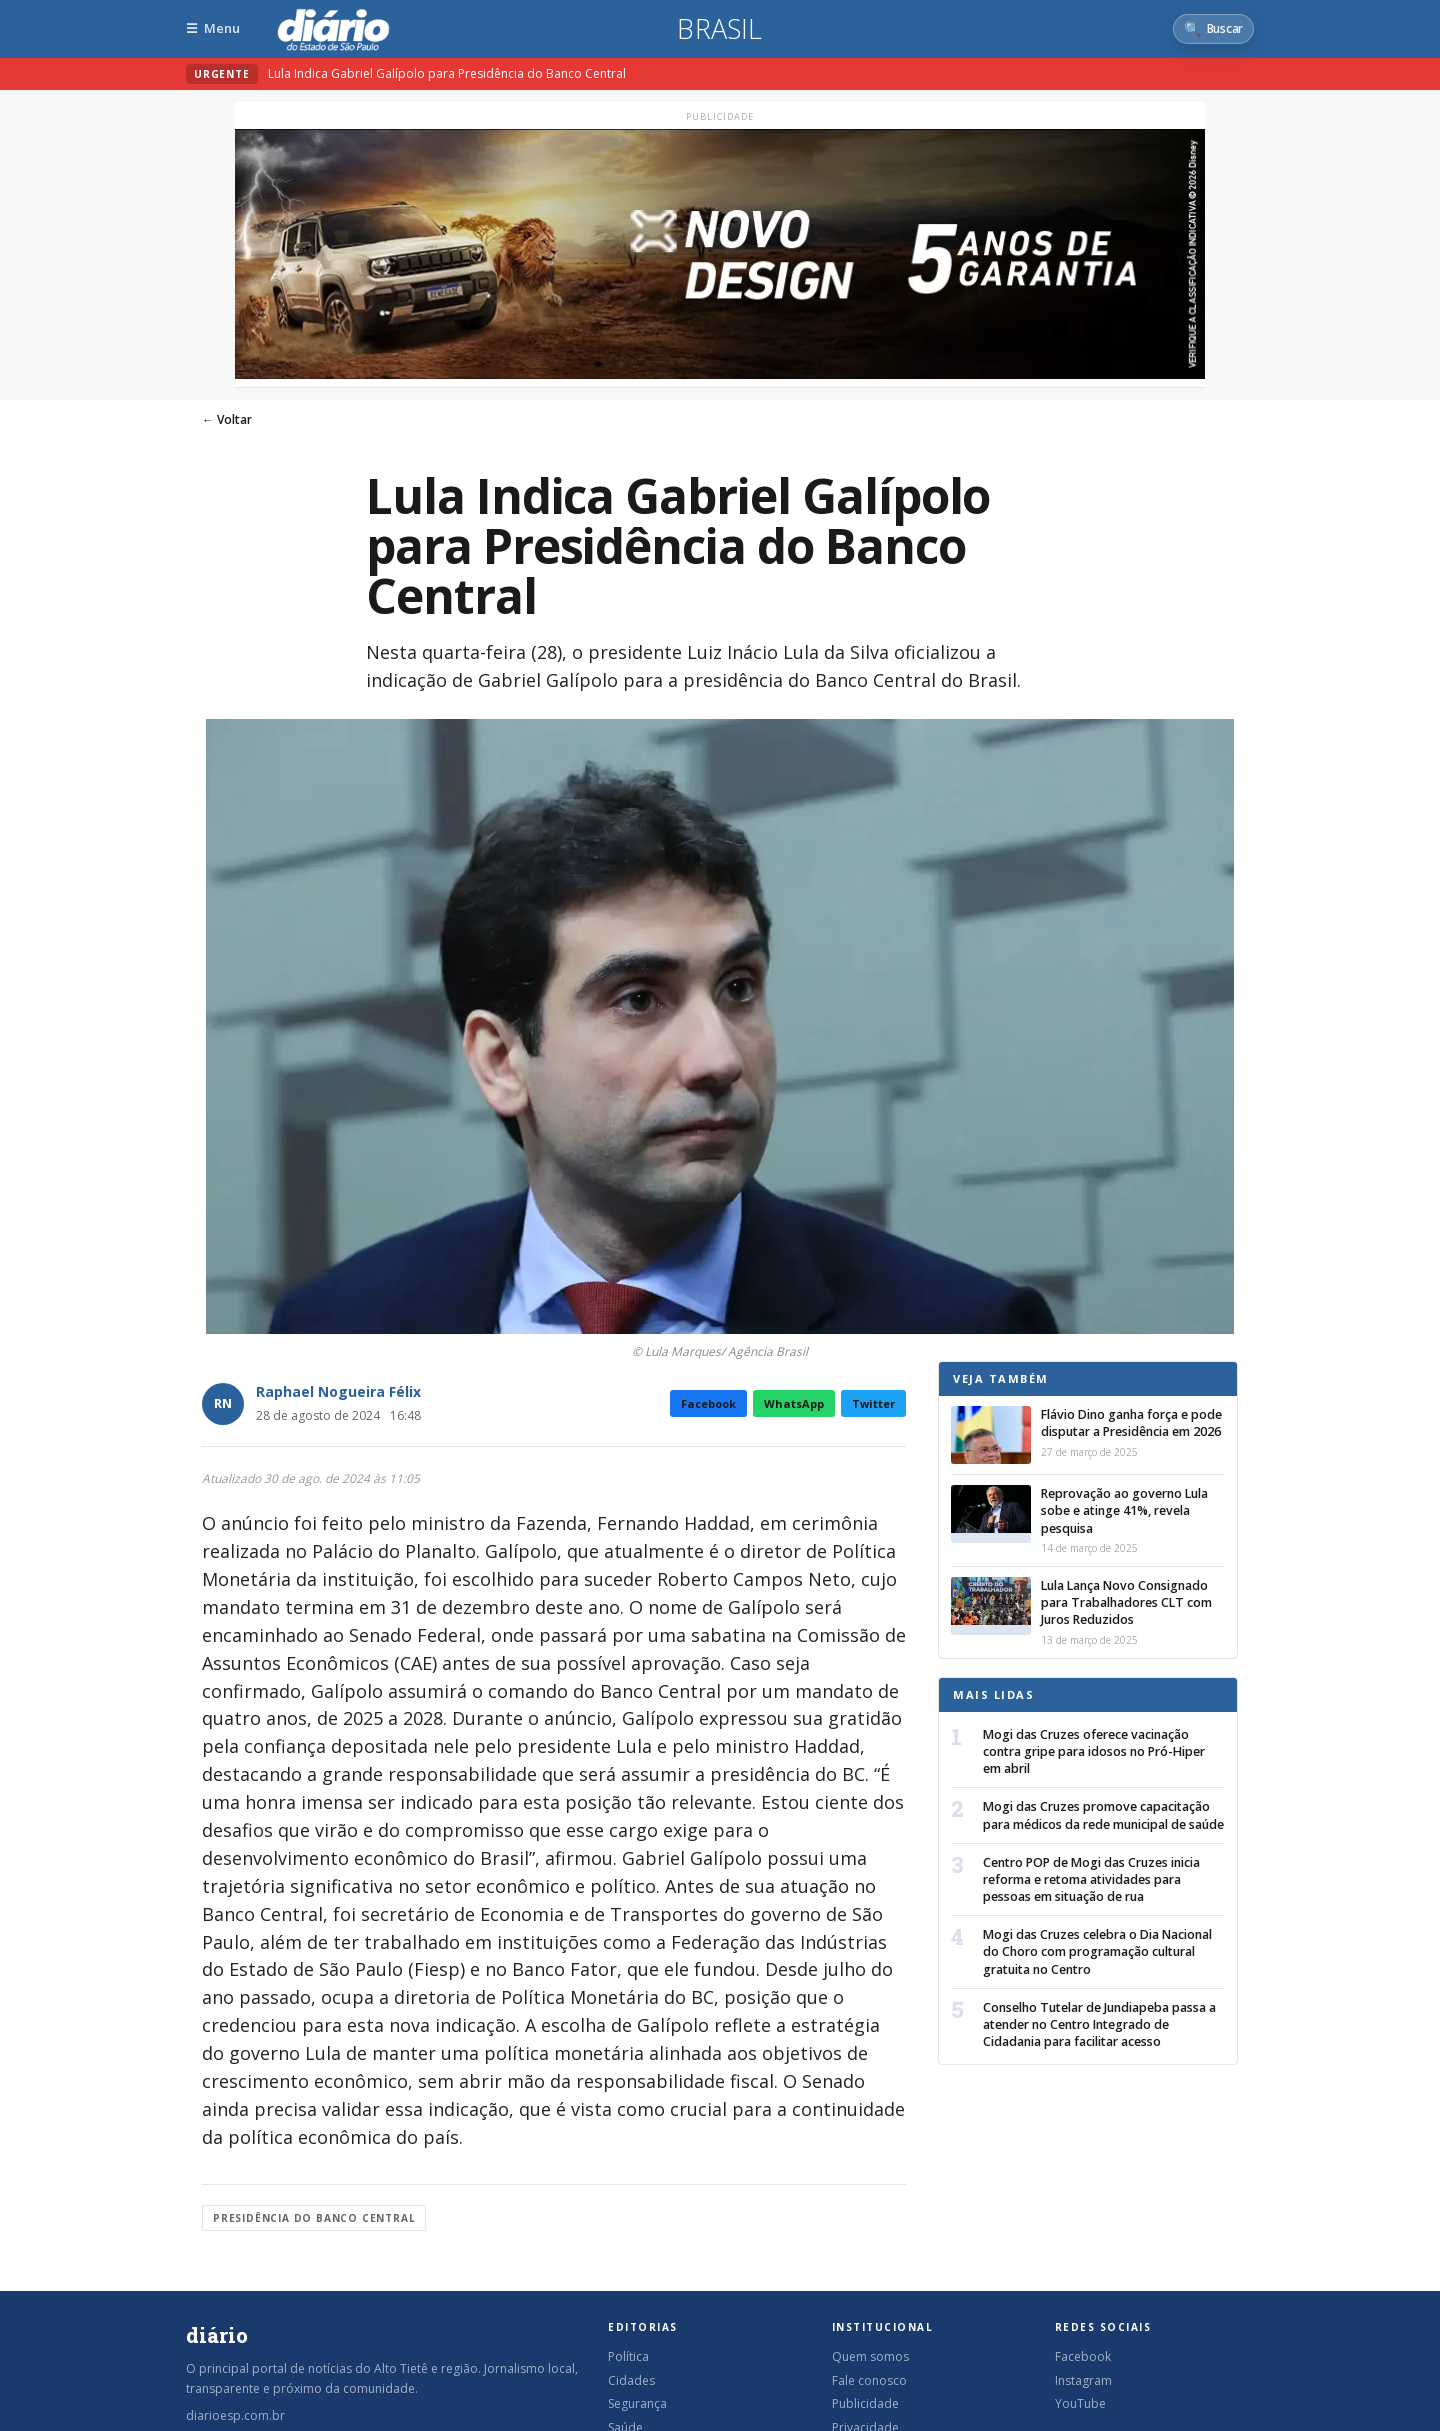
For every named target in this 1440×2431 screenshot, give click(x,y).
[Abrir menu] (213, 28)
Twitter (873, 1403)
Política (628, 2356)
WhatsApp (794, 1403)
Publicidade (865, 2403)
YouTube (1080, 2403)
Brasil (719, 29)
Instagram (1083, 2380)
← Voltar (227, 419)
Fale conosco (869, 2380)
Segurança (637, 2403)
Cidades (631, 2380)
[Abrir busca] (1213, 29)
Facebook (708, 1403)
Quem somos (870, 2356)
